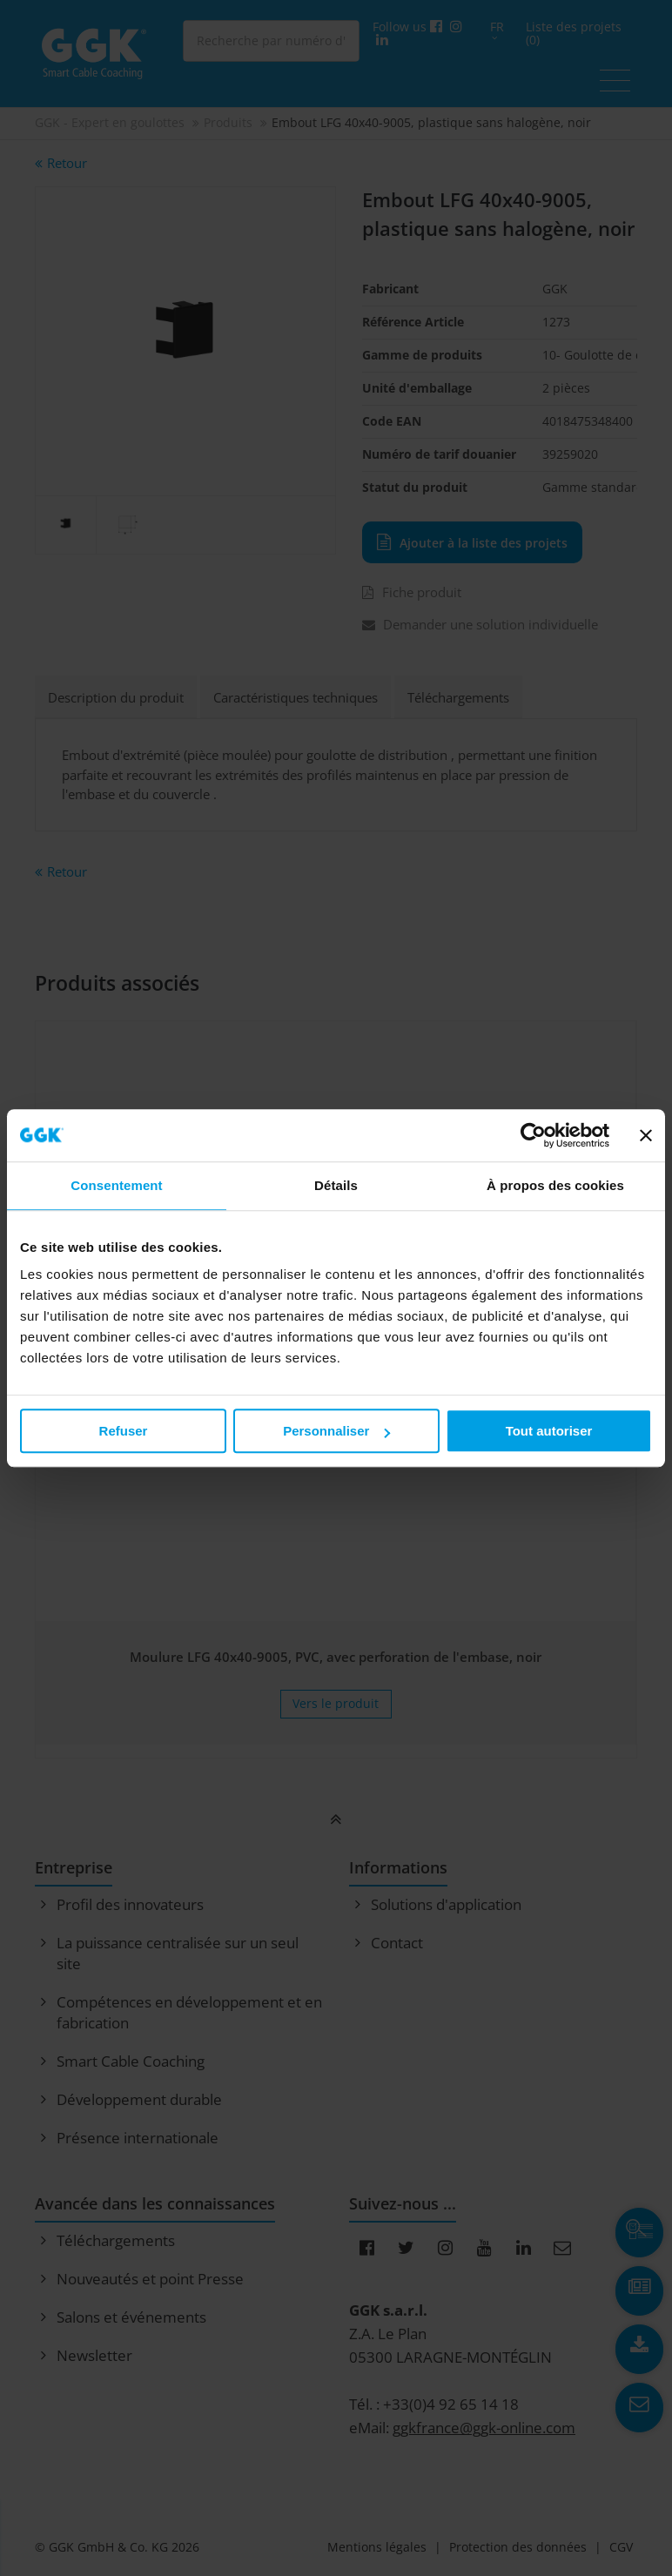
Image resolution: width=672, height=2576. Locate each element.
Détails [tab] (336, 1185)
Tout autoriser (549, 1430)
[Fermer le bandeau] (646, 1135)
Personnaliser (336, 1430)
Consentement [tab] (116, 1185)
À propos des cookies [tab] (555, 1185)
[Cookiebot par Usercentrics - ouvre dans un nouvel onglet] (533, 1135)
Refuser (123, 1430)
